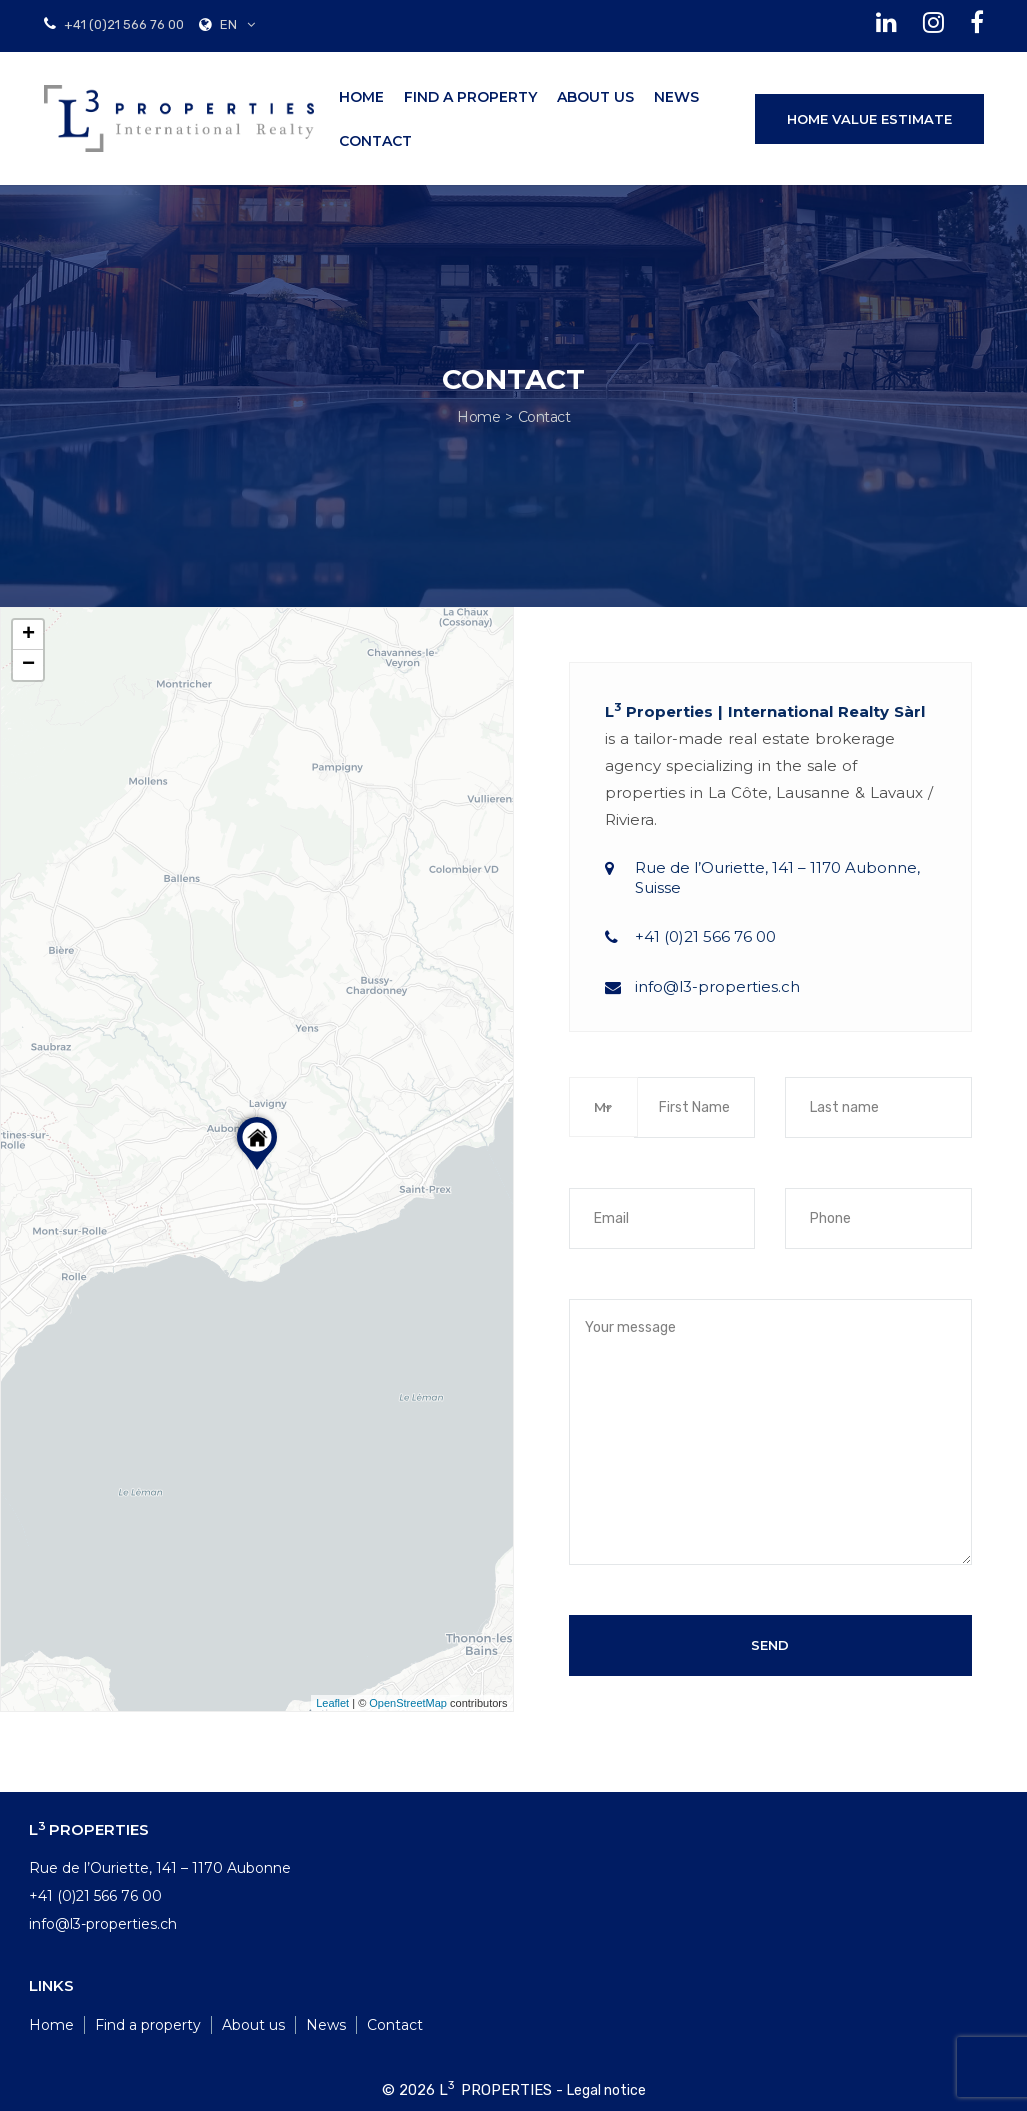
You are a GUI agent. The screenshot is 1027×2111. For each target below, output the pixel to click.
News (676, 97)
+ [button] (28, 635)
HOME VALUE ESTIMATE (869, 119)
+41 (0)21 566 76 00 (122, 24)
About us (595, 97)
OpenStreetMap (408, 1703)
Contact (375, 141)
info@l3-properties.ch (717, 986)
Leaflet (332, 1703)
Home (361, 97)
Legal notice (606, 2090)
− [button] (28, 665)
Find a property (470, 97)
